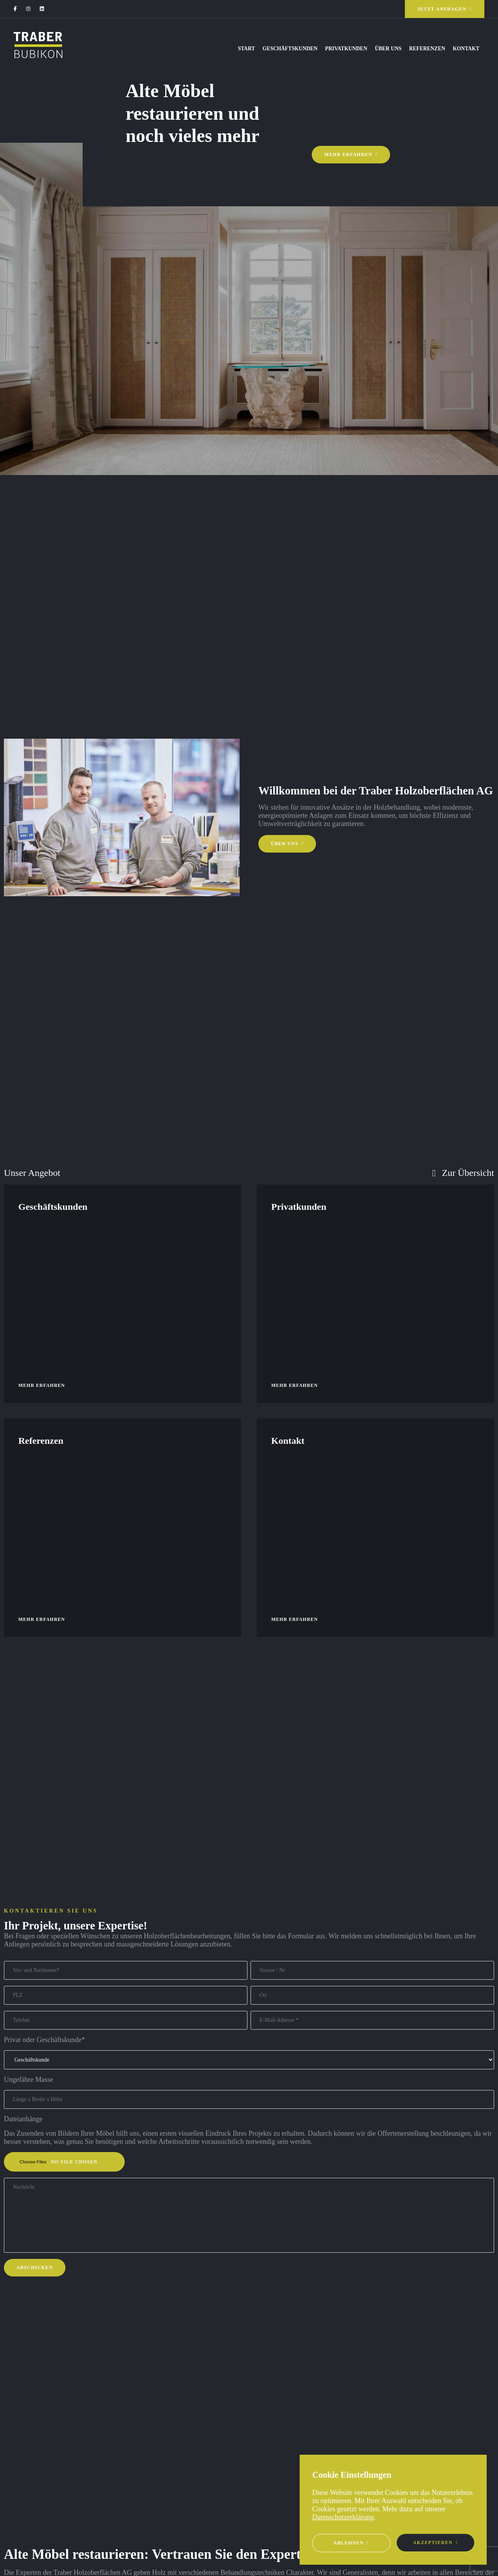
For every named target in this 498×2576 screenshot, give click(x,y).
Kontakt (462, 49)
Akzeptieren (433, 2542)
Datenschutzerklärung (343, 2517)
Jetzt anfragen (441, 9)
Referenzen (414, 49)
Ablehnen (349, 2543)
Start (197, 49)
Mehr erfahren (348, 154)
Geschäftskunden (250, 49)
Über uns (365, 49)
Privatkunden (315, 49)
